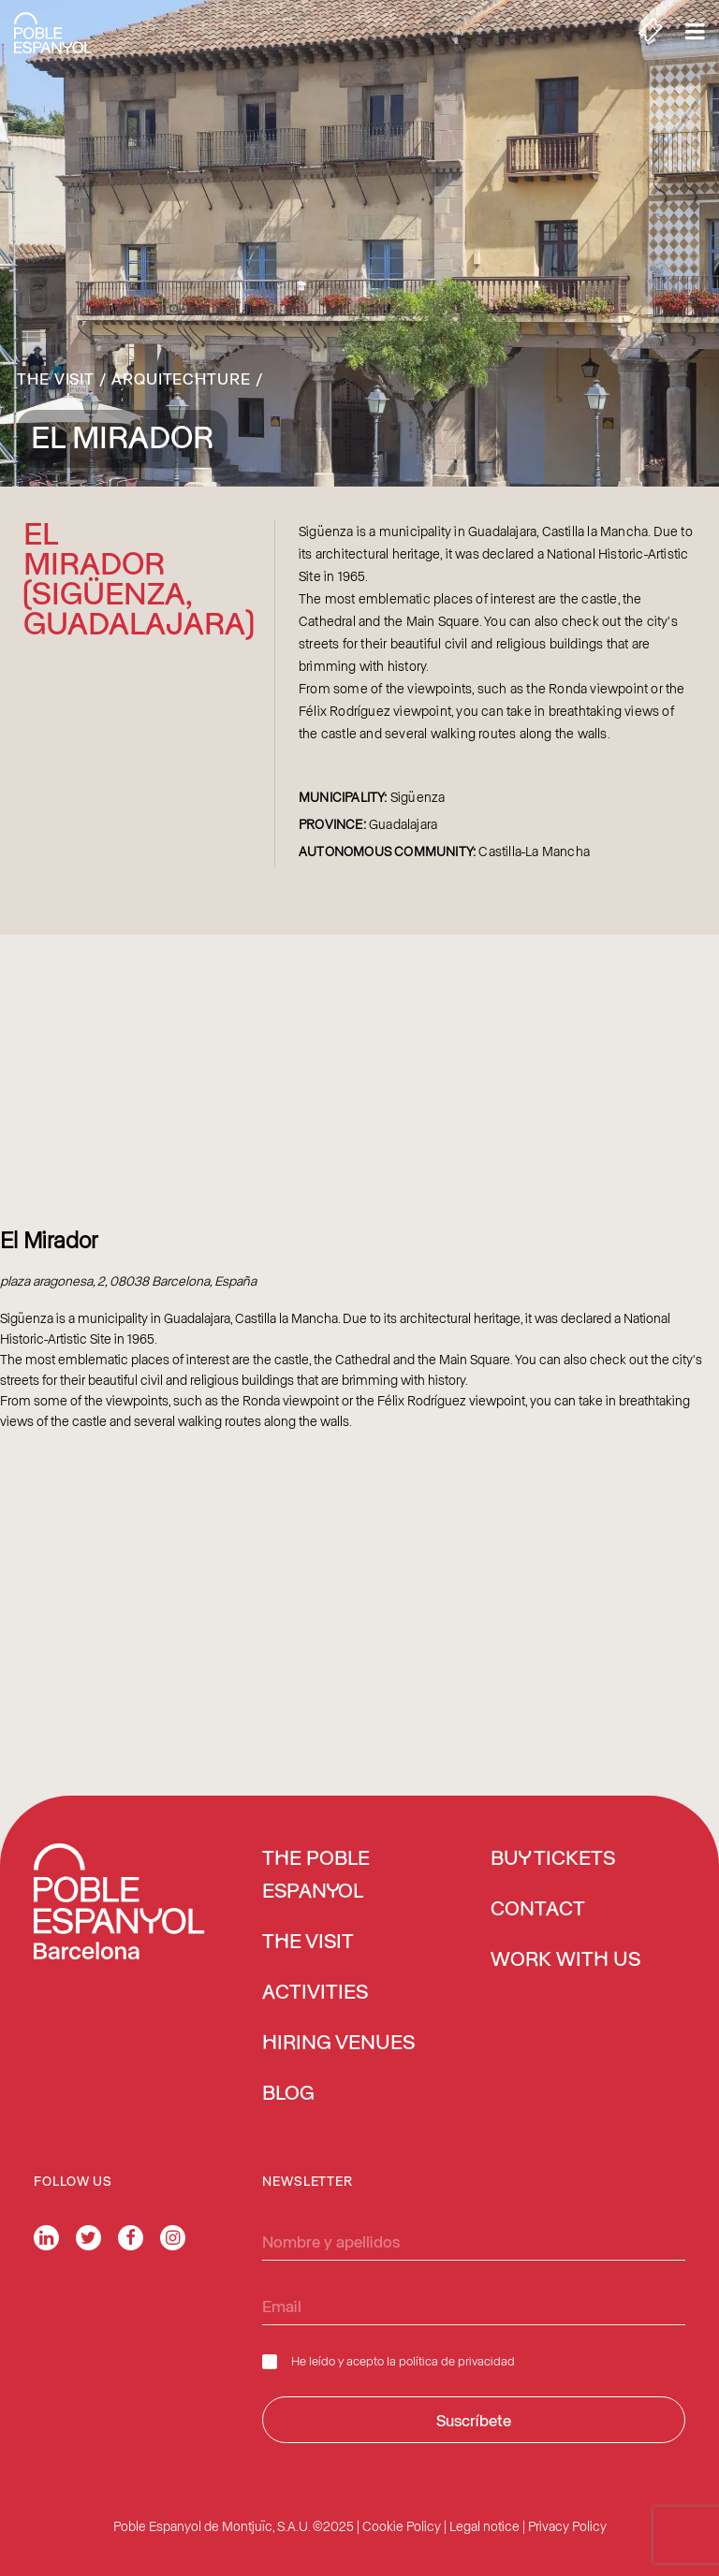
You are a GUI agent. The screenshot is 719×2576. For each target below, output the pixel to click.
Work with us (565, 1960)
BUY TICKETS (553, 1859)
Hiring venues (338, 2043)
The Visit (56, 378)
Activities (315, 1993)
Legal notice (484, 2526)
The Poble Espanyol (316, 1875)
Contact (538, 1909)
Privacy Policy (567, 2526)
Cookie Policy (401, 2526)
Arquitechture (181, 378)
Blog (288, 2094)
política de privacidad (457, 2360)
